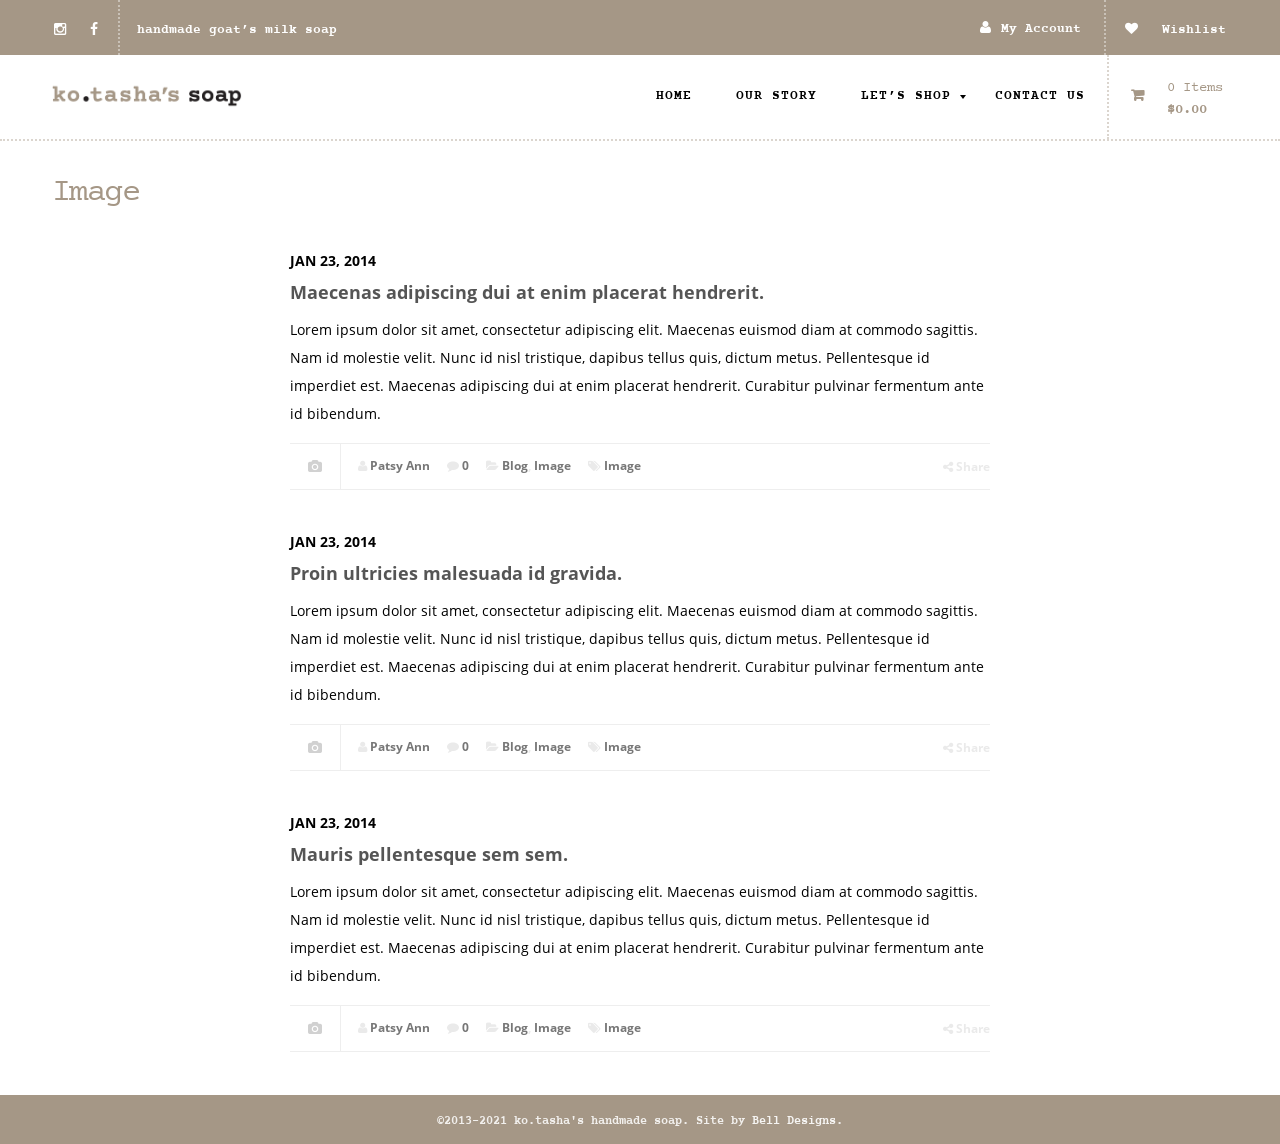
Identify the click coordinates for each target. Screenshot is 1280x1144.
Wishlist (1175, 30)
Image (552, 465)
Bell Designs (794, 1121)
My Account (1041, 29)
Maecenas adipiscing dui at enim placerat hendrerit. (527, 292)
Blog (515, 465)
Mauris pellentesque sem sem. (429, 854)
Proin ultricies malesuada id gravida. (456, 573)
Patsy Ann (400, 465)
